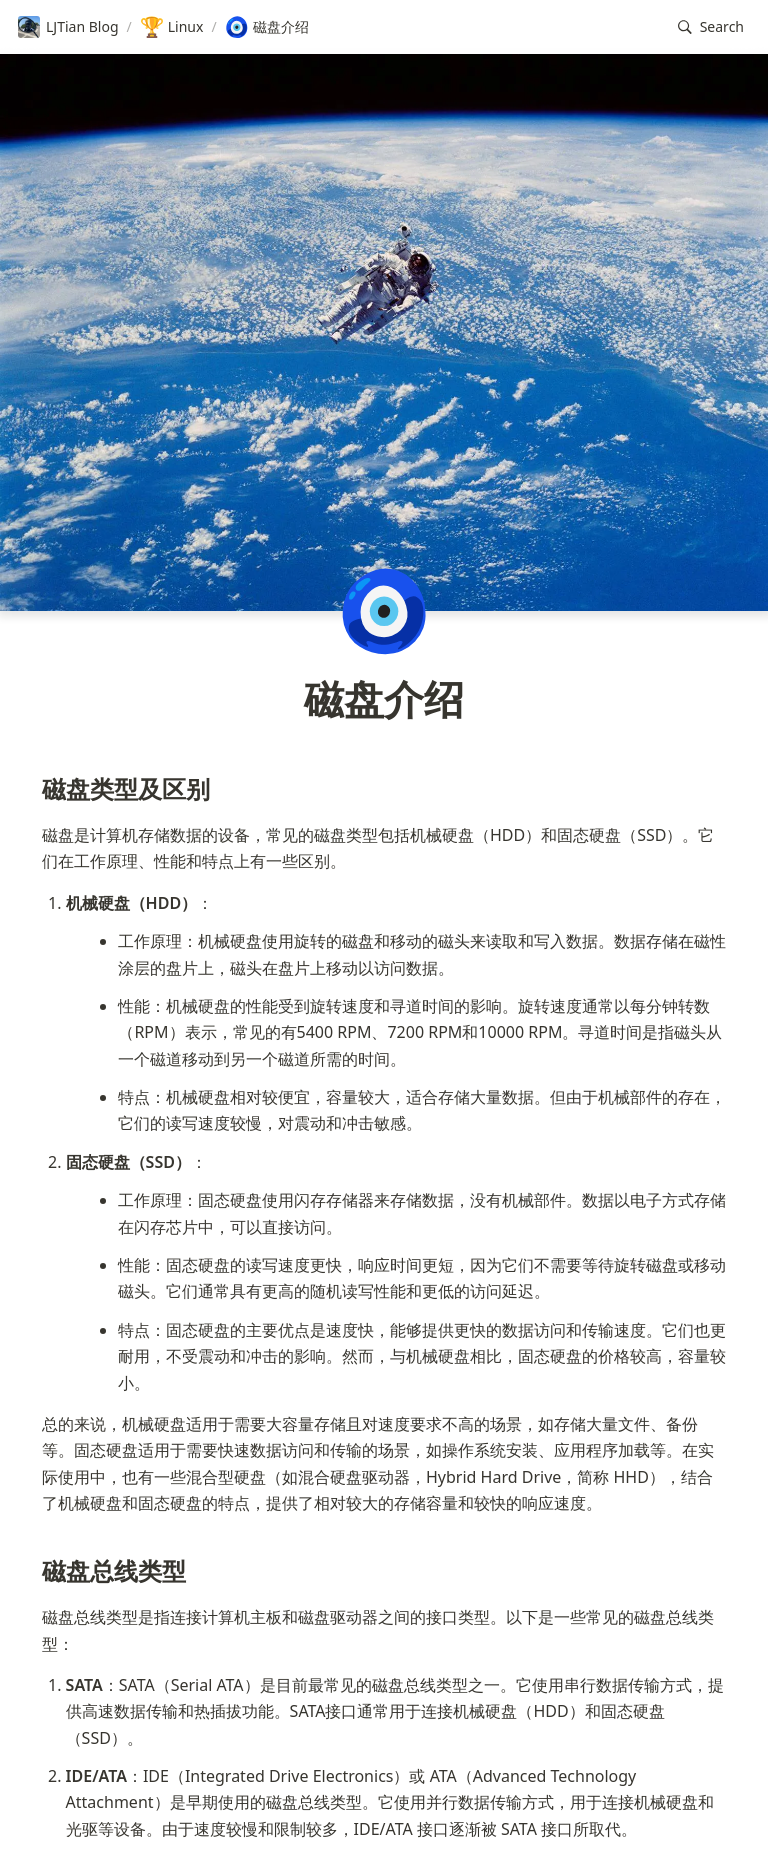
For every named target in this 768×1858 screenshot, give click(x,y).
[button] (711, 27)
